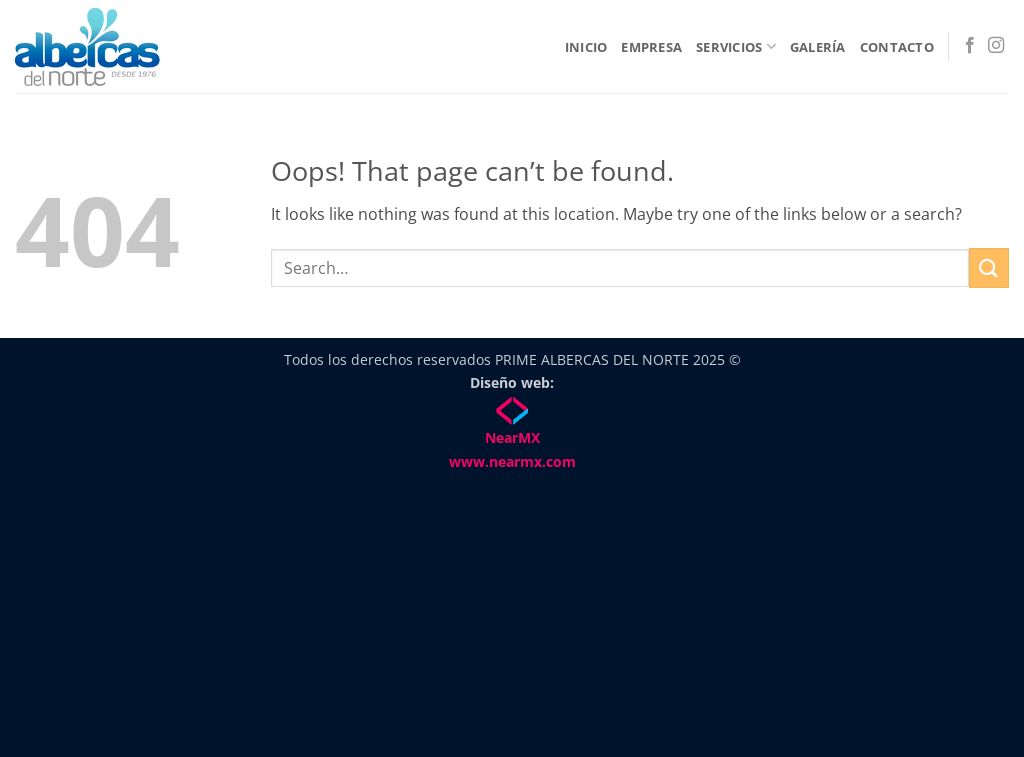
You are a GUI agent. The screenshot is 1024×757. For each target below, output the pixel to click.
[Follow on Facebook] (970, 46)
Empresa (651, 47)
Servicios (736, 46)
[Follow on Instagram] (996, 46)
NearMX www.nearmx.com (512, 434)
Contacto (897, 47)
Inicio (586, 47)
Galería (818, 47)
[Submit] (989, 267)
